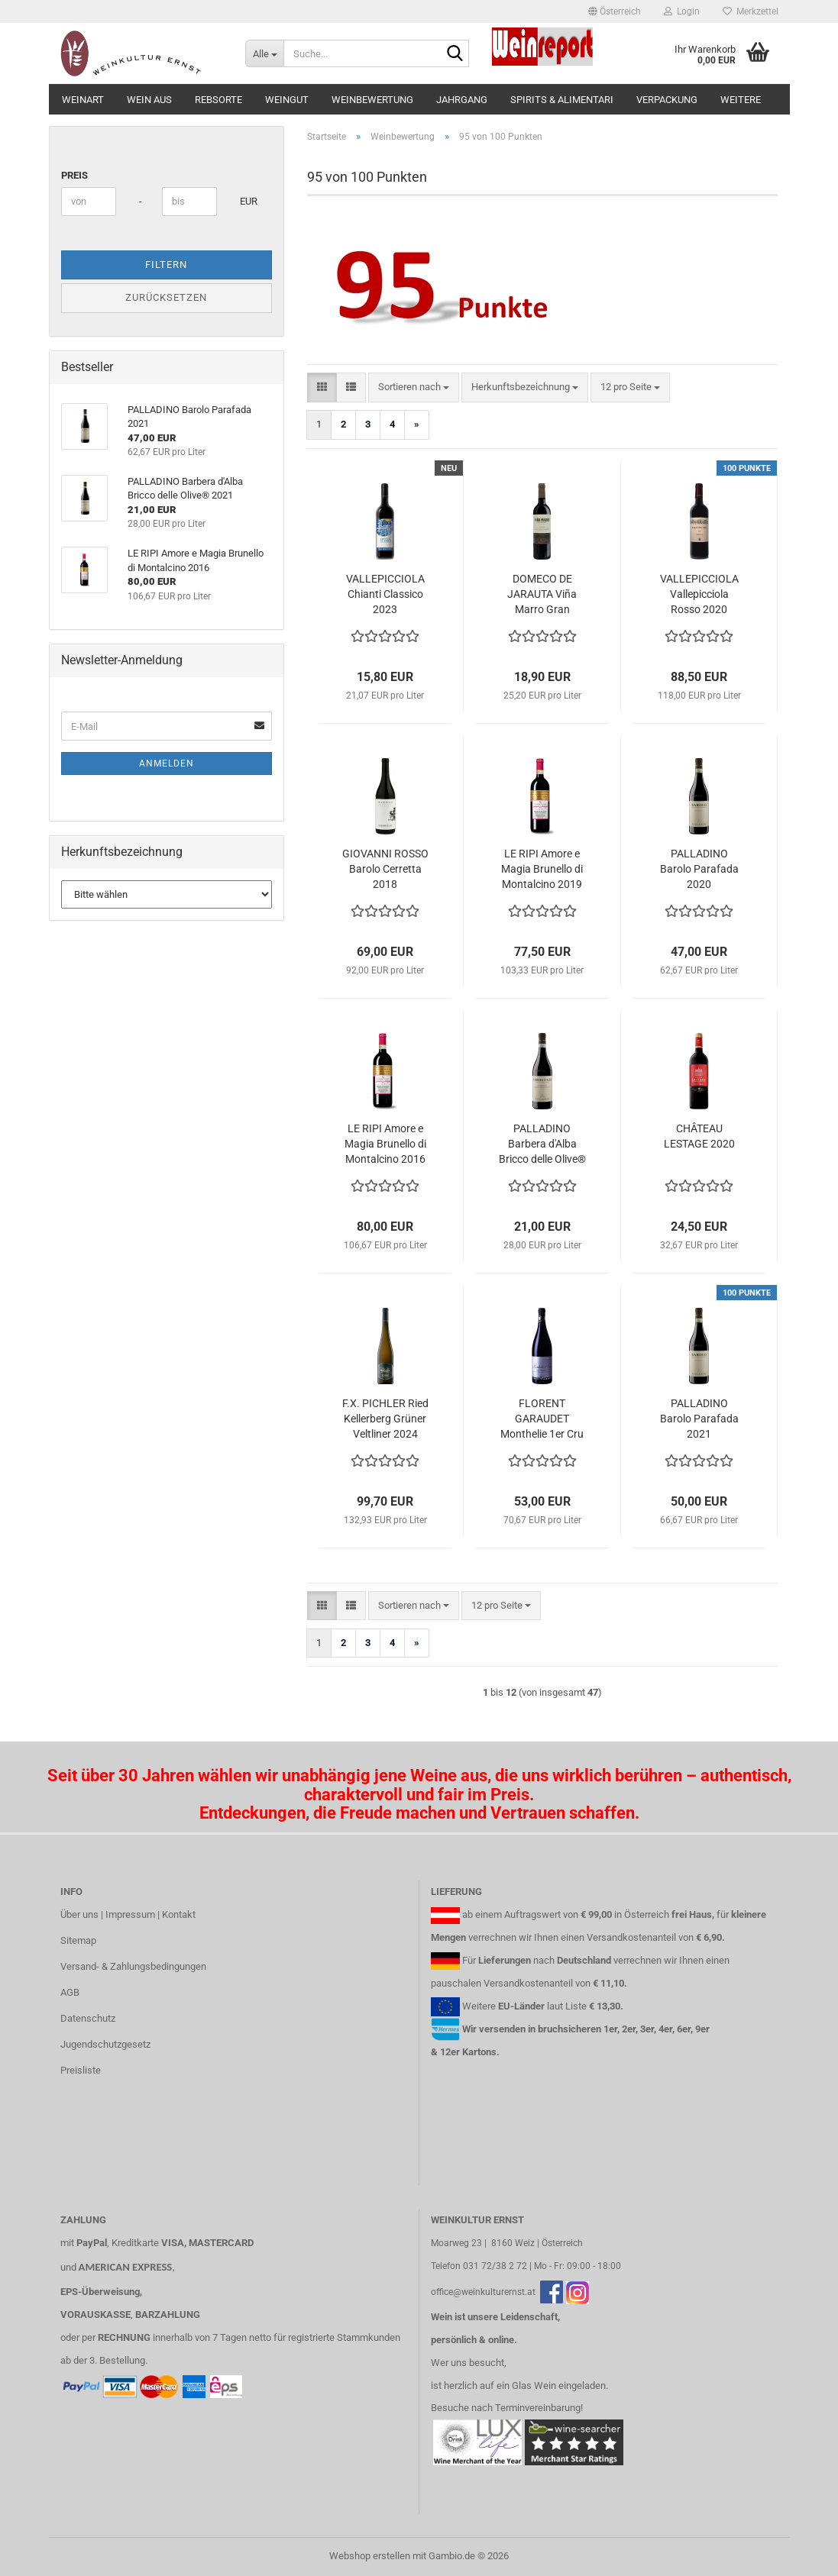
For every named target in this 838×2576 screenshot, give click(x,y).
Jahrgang (461, 99)
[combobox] (413, 387)
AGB (69, 1992)
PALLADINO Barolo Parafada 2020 (699, 868)
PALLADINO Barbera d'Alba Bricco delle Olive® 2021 (542, 1144)
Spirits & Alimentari (561, 99)
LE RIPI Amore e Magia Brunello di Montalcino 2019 (542, 868)
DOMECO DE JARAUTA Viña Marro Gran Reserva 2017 (542, 595)
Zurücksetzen (166, 297)
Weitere (740, 99)
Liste (576, 2006)
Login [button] (682, 11)
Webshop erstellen (369, 2555)
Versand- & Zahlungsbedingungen (133, 1966)
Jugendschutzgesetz (105, 2044)
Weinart (83, 99)
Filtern (166, 264)
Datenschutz (87, 2018)
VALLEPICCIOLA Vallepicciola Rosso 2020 (699, 594)
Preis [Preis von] (74, 175)
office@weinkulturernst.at (483, 2292)
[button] (614, 11)
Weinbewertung (372, 99)
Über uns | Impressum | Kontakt (128, 1914)
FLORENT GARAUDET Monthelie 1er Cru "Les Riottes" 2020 (542, 1419)
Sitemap (78, 1940)
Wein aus (149, 99)
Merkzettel (750, 11)
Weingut (287, 99)
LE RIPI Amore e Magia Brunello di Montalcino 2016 (385, 1143)
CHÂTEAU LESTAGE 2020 (699, 1136)
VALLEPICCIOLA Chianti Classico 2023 (385, 594)
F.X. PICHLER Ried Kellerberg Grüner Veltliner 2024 (385, 1418)
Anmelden (166, 763)
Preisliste (80, 2070)
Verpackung (666, 99)
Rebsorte (218, 99)
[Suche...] (264, 53)
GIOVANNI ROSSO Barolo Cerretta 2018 (385, 868)
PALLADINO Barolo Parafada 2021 (699, 1418)
